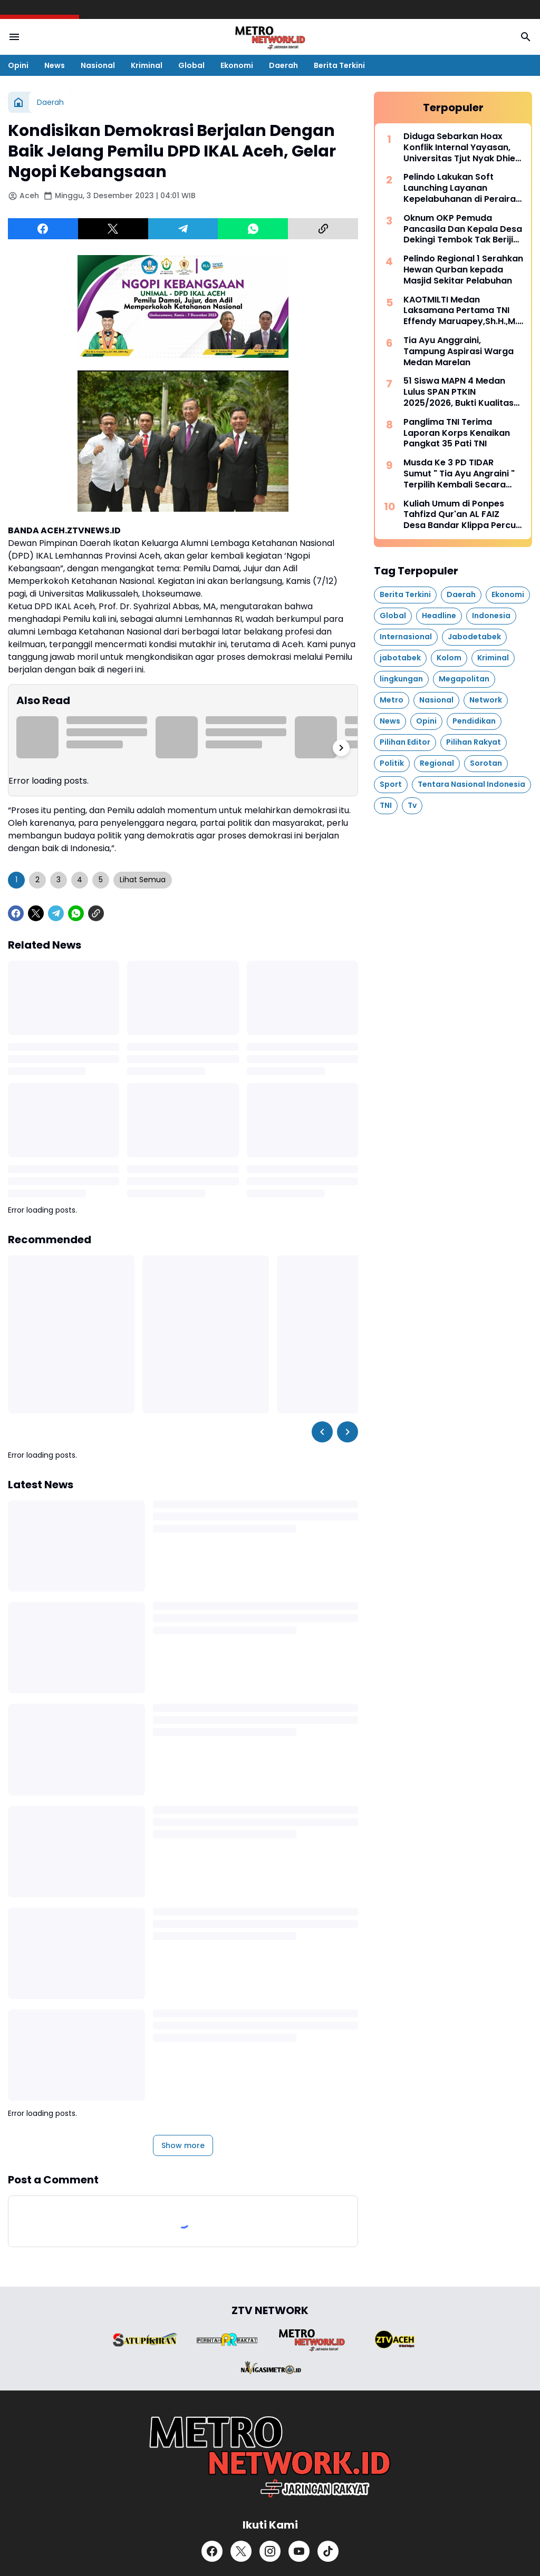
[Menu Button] (14, 36)
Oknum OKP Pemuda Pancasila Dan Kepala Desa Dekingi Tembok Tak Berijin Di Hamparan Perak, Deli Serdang (462, 229)
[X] (113, 228)
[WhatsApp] (253, 228)
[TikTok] (328, 2551)
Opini (18, 65)
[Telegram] (183, 228)
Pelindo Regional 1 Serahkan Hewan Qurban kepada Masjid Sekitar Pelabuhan (463, 269)
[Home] (18, 102)
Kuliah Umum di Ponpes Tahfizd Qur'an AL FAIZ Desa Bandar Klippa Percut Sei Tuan (461, 515)
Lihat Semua (143, 879)
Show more (183, 2145)
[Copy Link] (323, 228)
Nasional (98, 65)
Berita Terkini (339, 65)
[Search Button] (525, 36)
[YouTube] (299, 2551)
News (54, 65)
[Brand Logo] (145, 2340)
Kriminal (146, 65)
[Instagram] (270, 2551)
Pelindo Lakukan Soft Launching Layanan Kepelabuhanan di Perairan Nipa (462, 188)
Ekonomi (236, 65)
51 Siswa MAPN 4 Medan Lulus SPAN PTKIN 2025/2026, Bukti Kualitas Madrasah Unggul (458, 392)
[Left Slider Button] (322, 1431)
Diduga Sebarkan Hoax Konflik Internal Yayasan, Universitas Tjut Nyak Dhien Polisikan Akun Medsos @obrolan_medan (461, 147)
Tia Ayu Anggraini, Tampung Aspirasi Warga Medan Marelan (458, 351)
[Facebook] (43, 228)
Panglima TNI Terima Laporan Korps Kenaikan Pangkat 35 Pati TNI (456, 433)
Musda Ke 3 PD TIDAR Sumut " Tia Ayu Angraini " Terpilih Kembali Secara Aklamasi (459, 473)
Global (191, 65)
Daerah (283, 65)
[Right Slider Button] (341, 747)
